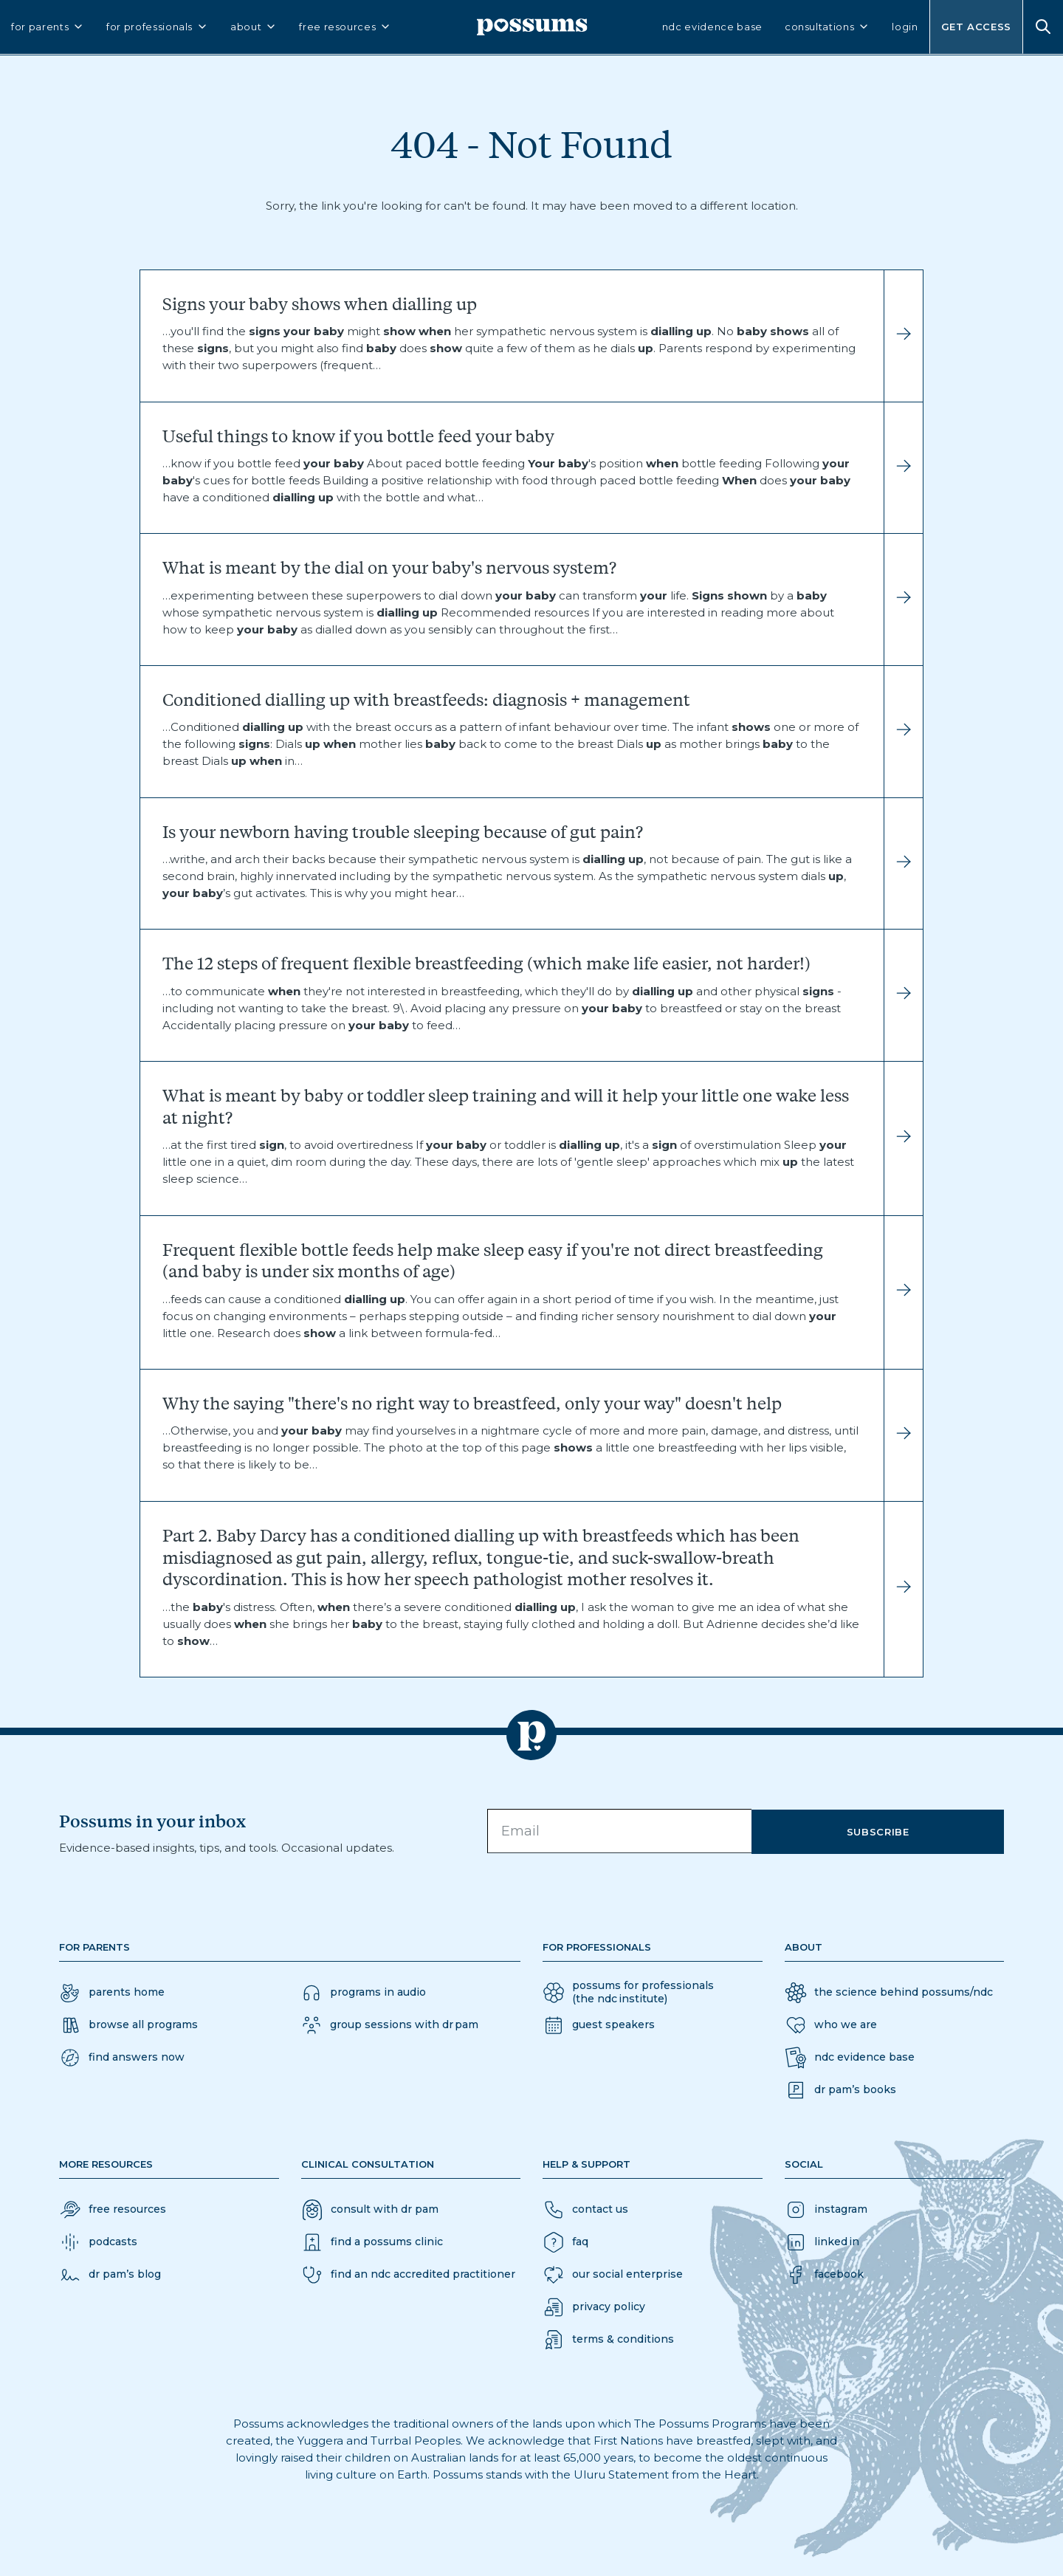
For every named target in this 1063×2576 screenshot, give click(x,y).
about (253, 30)
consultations (827, 30)
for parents (47, 30)
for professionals (157, 30)
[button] (122, 2057)
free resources (345, 30)
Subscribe (898, 1831)
